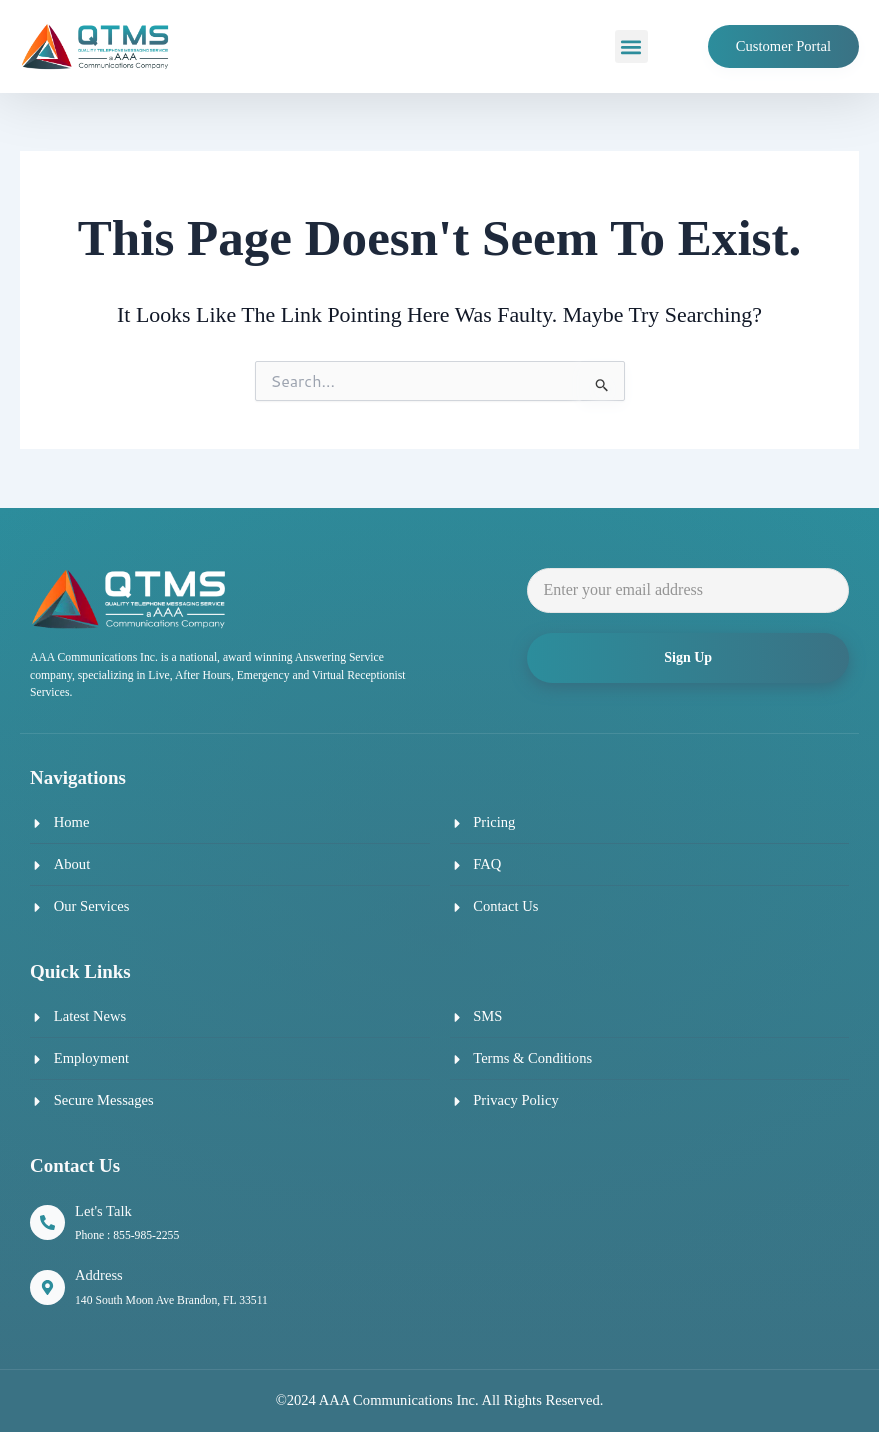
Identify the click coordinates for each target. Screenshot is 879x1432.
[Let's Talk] (47, 1222)
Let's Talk (103, 1211)
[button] (631, 46)
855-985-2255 (146, 1235)
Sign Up (688, 657)
